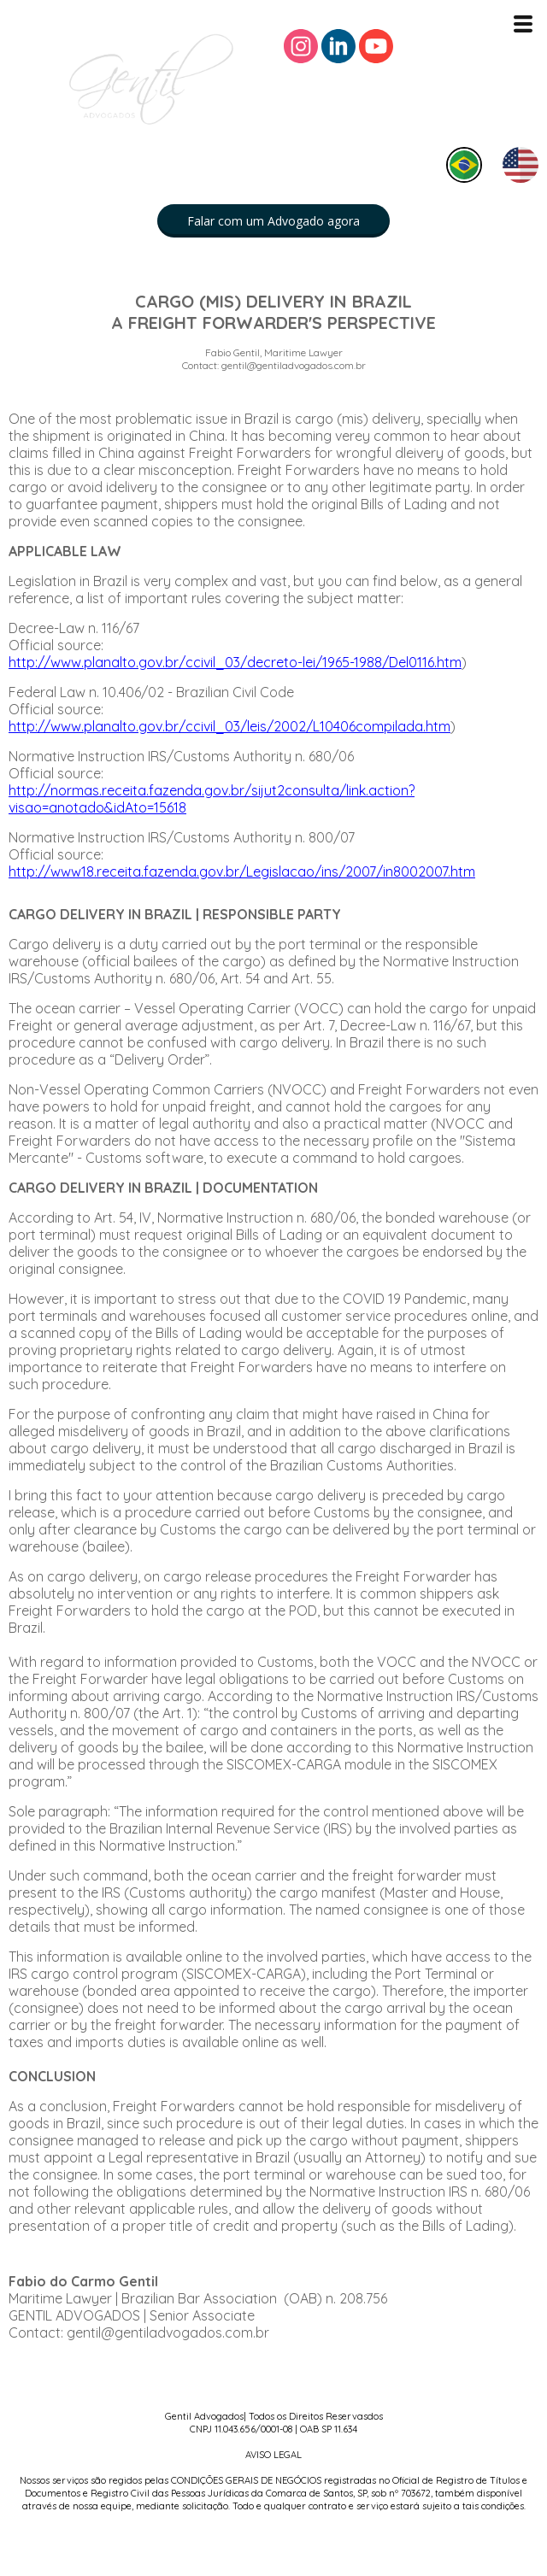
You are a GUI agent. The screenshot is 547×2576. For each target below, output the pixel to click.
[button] (273, 221)
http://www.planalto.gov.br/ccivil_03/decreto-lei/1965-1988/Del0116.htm (235, 662)
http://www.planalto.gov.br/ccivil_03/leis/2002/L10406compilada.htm (229, 726)
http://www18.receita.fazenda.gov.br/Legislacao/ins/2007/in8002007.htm (242, 871)
